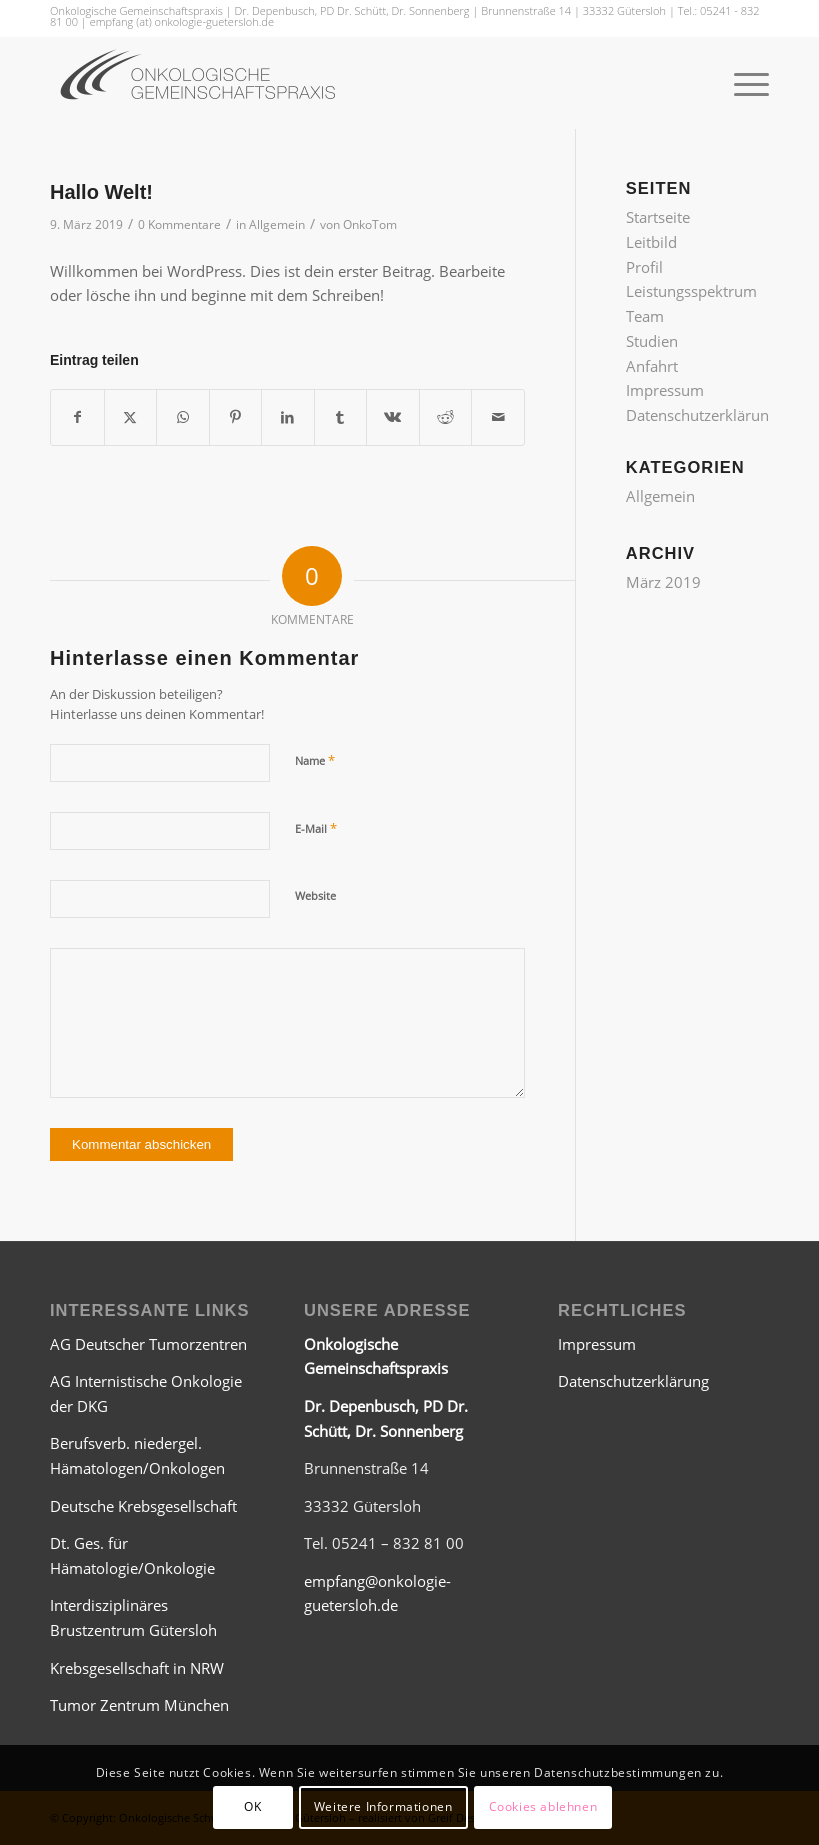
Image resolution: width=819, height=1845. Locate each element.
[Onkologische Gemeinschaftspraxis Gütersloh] (200, 83)
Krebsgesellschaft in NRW (137, 1668)
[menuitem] (741, 83)
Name (315, 760)
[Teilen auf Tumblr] (341, 417)
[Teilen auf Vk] (393, 417)
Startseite (658, 217)
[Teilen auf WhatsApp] (183, 417)
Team (645, 316)
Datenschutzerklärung (701, 415)
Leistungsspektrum (691, 291)
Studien (652, 341)
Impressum (665, 390)
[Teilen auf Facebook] (77, 417)
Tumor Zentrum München (139, 1705)
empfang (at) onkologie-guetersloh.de (182, 21)
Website (315, 895)
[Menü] (741, 83)
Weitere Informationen (383, 1806)
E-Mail (316, 828)
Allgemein (277, 224)
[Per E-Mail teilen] (498, 417)
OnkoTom (370, 224)
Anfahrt (652, 366)
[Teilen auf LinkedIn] (288, 417)
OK (252, 1806)
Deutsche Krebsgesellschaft (143, 1506)
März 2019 (663, 582)
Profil (644, 267)
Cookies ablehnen (543, 1806)
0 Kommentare (179, 224)
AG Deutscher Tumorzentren (148, 1344)
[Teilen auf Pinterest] (236, 417)
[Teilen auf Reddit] (446, 417)
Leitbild (651, 242)
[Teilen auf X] (131, 417)
